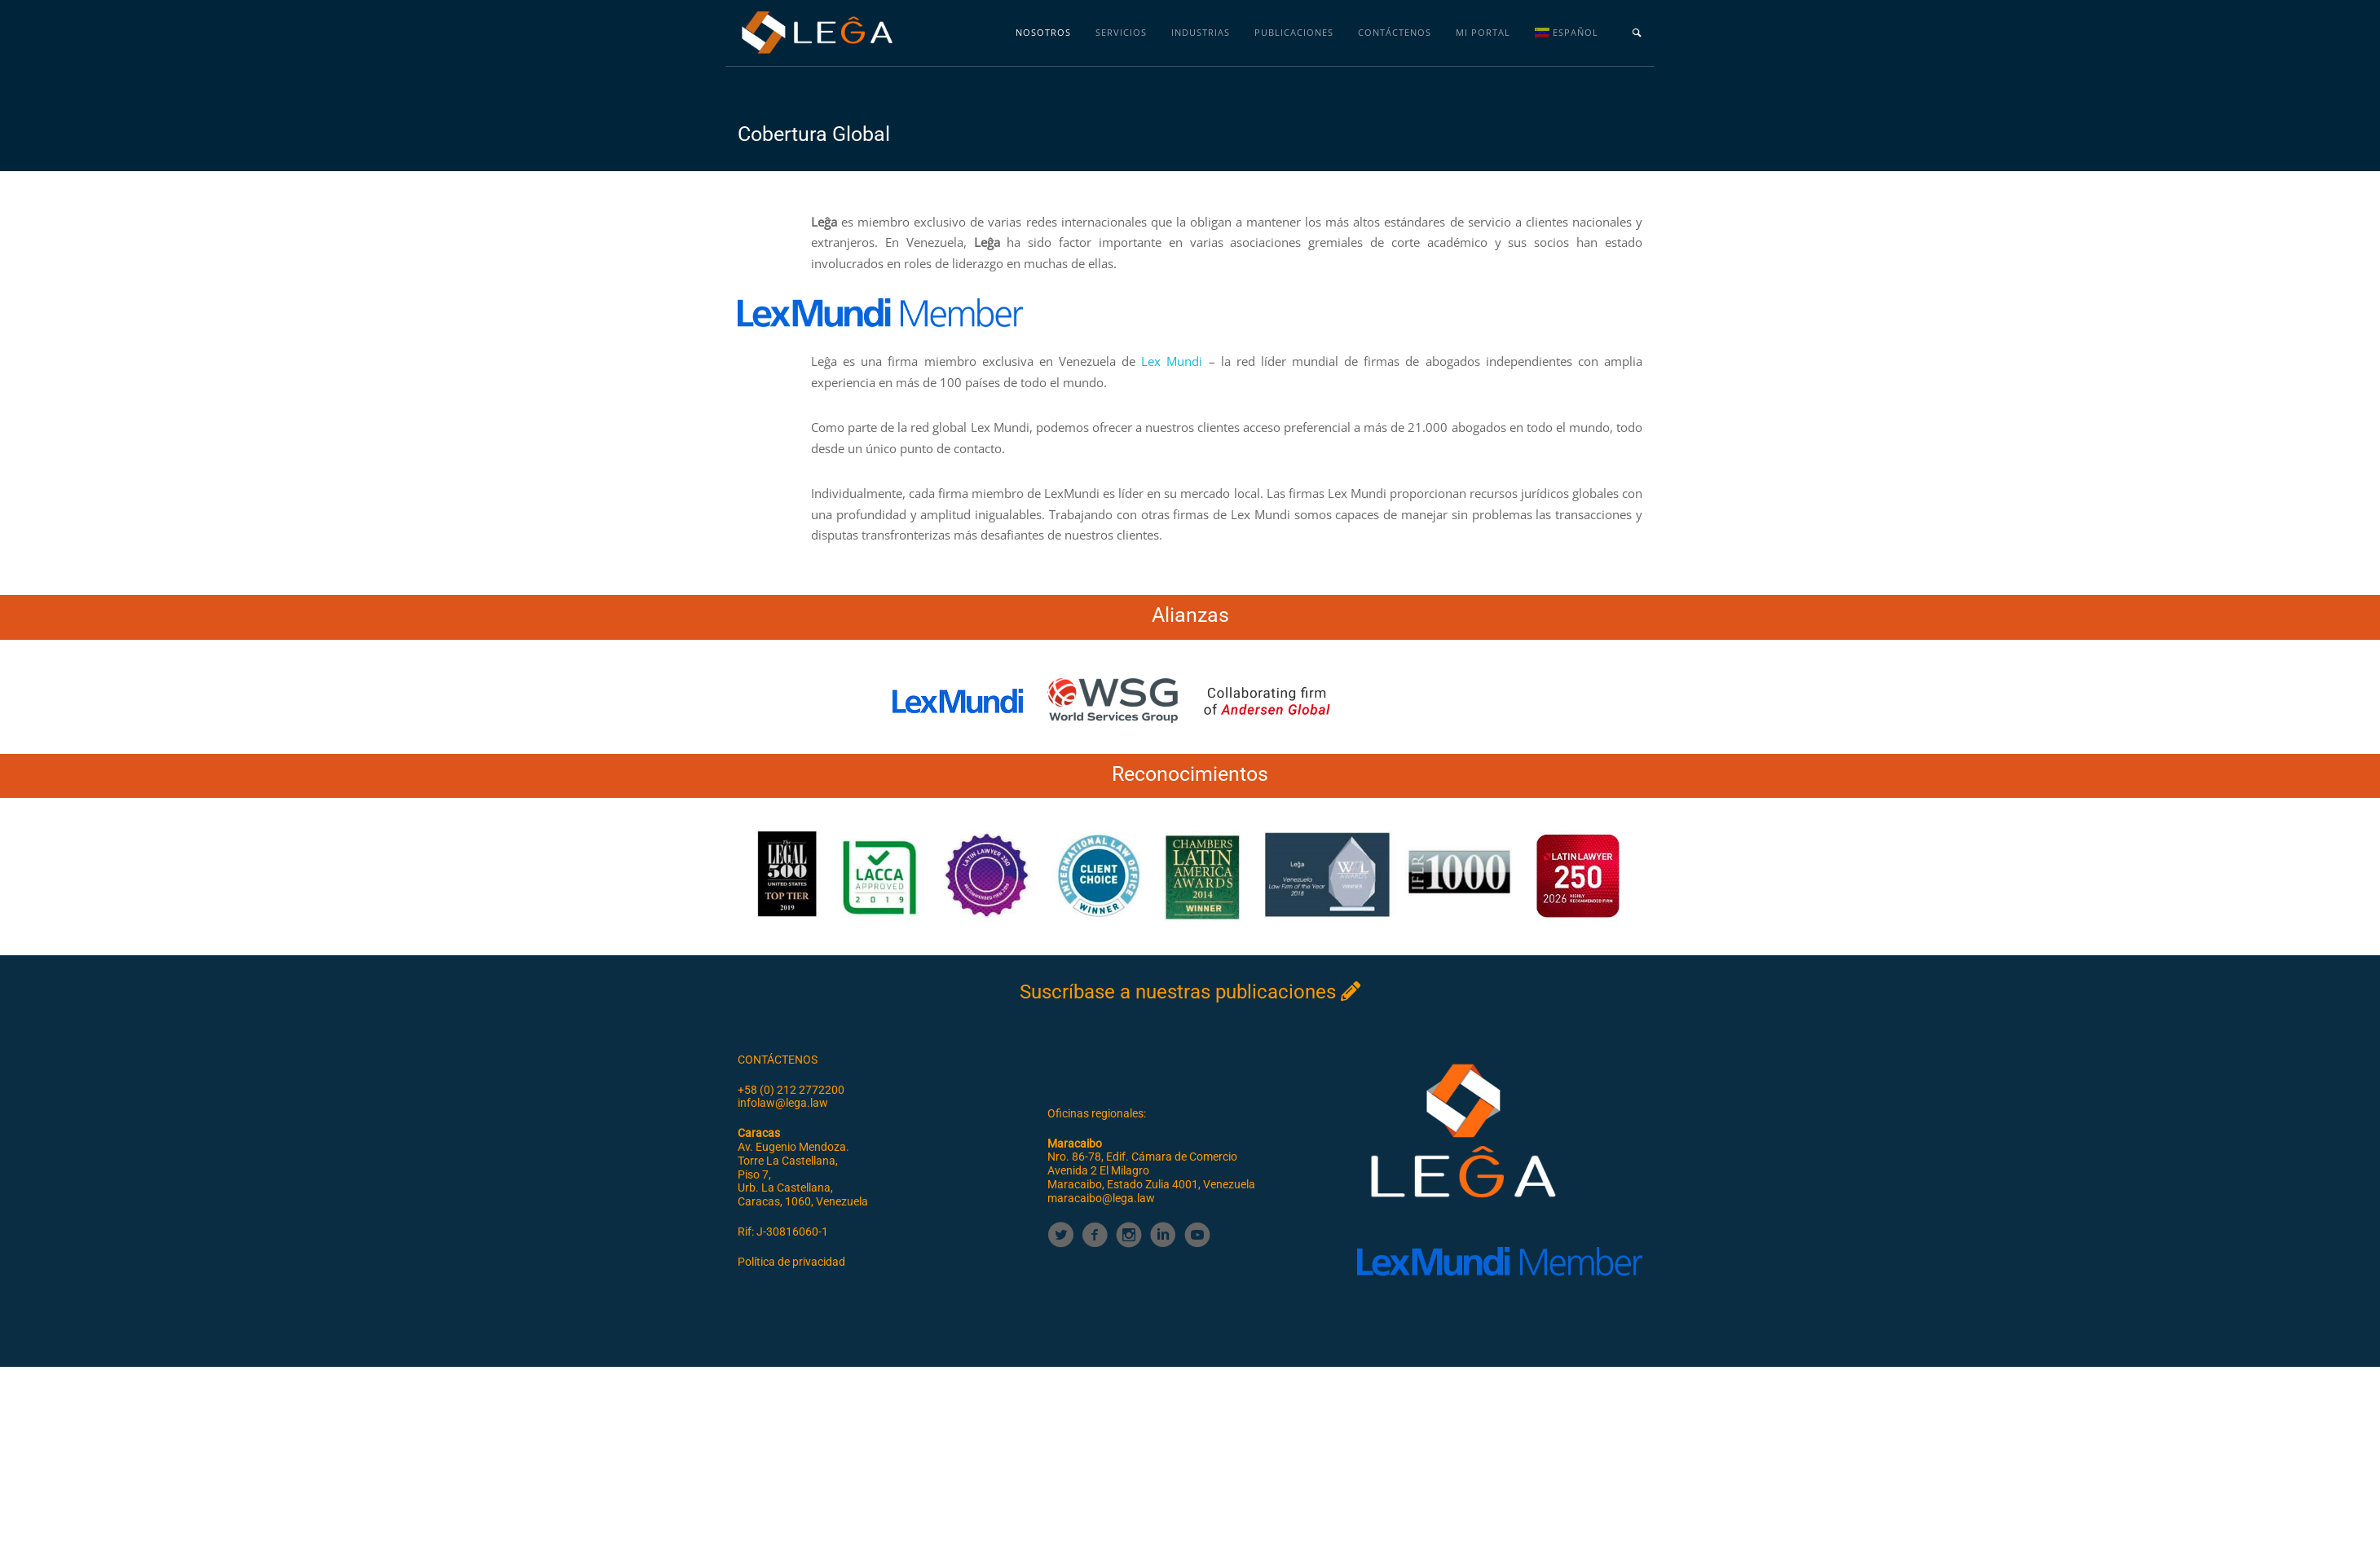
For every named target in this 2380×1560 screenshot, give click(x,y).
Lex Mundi (1171, 361)
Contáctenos (1394, 32)
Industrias (1200, 32)
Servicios (1121, 32)
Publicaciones (1293, 32)
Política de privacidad (791, 1261)
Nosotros (1043, 32)
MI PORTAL (1483, 32)
